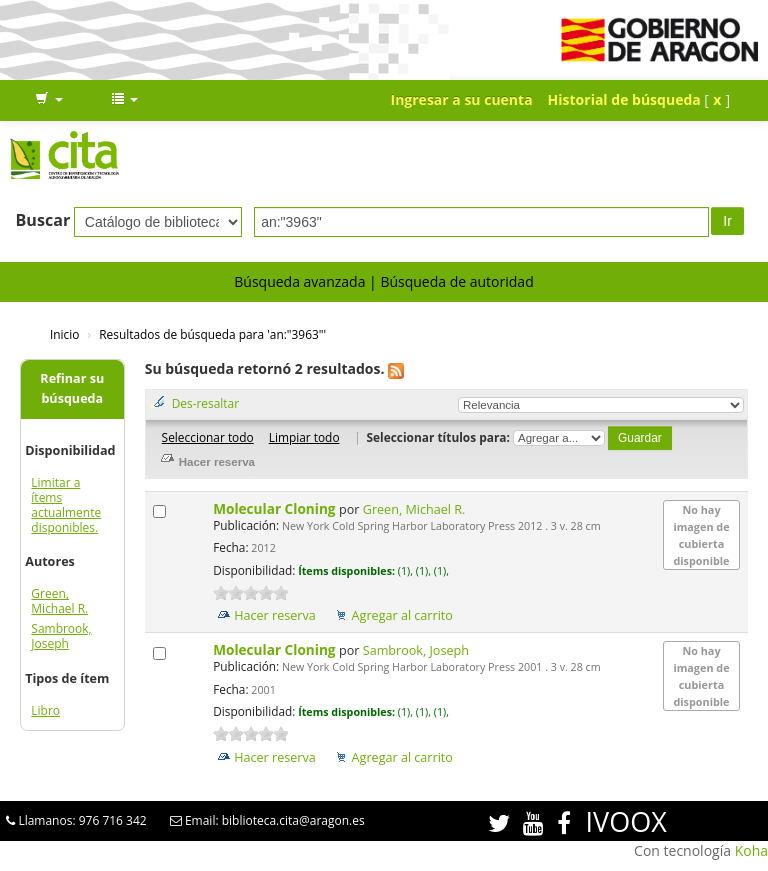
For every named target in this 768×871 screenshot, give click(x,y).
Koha (751, 850)
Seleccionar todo (208, 437)
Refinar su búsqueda (72, 388)
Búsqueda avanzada (299, 281)
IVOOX (626, 821)
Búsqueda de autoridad (456, 281)
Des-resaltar (205, 403)
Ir (727, 221)
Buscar (43, 220)
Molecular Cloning (276, 508)
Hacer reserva (275, 615)
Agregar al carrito (402, 615)
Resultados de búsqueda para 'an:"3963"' (212, 334)
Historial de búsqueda (624, 99)
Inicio (64, 334)
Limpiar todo (304, 437)
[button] (49, 100)
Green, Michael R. (59, 601)
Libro (45, 710)
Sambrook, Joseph (61, 636)
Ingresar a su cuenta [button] (462, 99)
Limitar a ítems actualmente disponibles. (66, 505)
